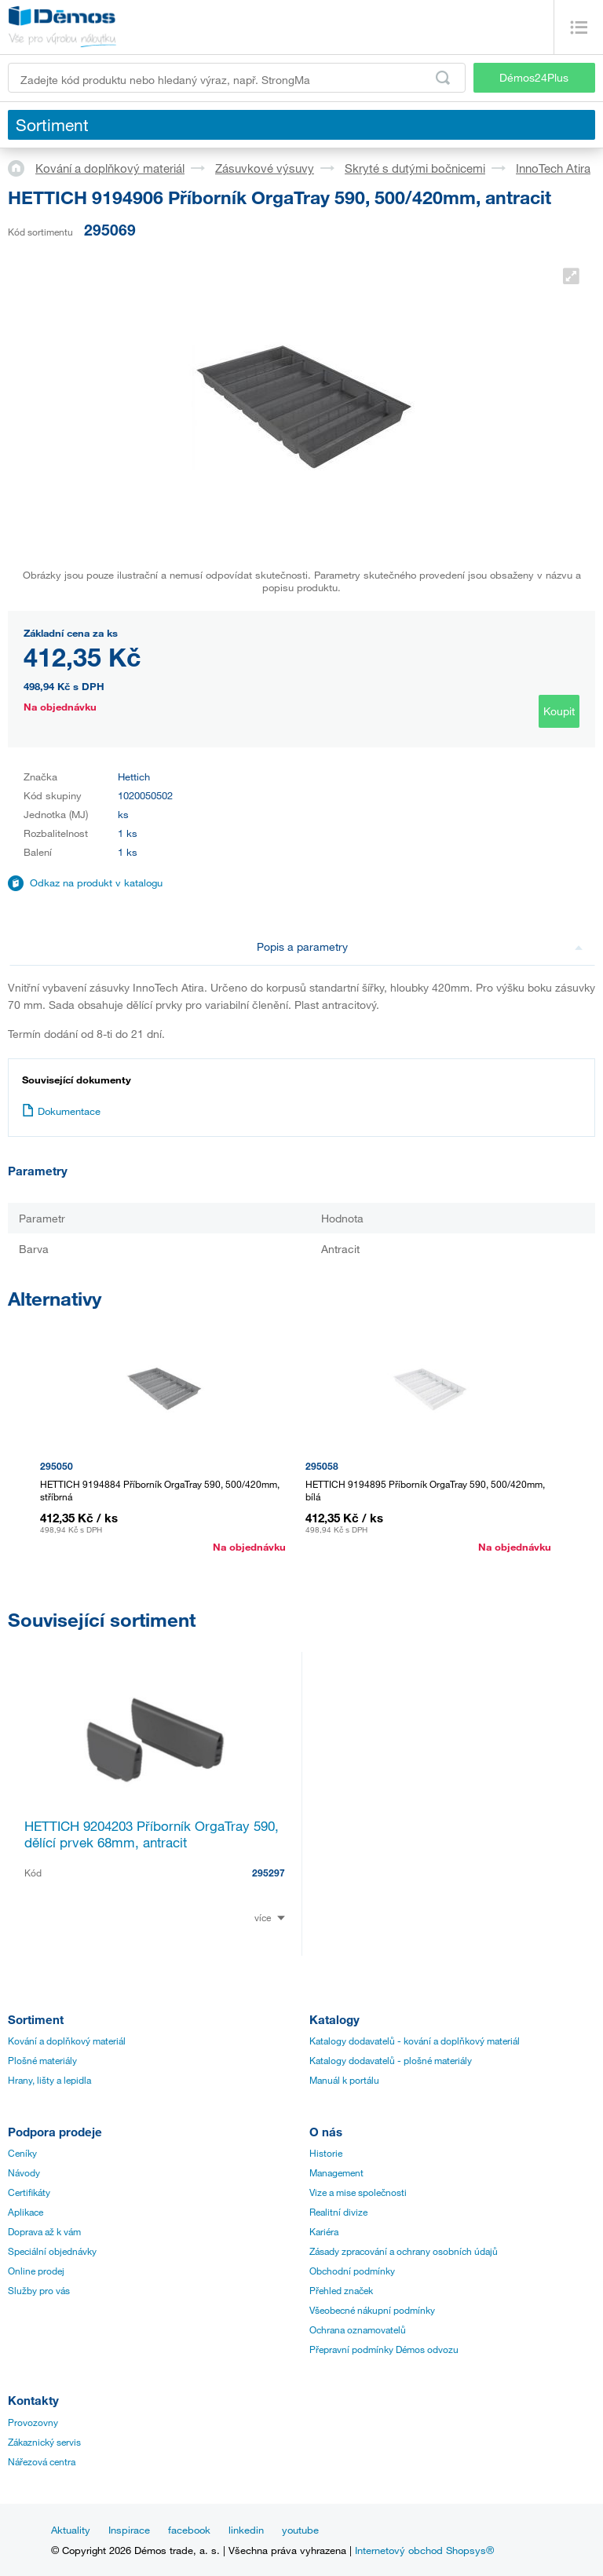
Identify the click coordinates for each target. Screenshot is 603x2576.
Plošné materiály (42, 2060)
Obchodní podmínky (352, 2270)
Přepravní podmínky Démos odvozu (384, 2349)
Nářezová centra (41, 2461)
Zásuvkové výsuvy (264, 168)
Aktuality (70, 2529)
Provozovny (33, 2422)
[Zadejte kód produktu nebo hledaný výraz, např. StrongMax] (237, 78)
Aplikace (25, 2211)
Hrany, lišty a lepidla (49, 2080)
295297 (268, 1872)
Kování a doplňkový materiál (110, 168)
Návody (24, 2172)
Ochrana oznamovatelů (357, 2329)
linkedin (246, 2529)
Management (336, 2172)
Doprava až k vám (44, 2231)
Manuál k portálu (344, 2080)
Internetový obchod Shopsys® (424, 2550)
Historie (325, 2153)
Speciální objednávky (52, 2251)
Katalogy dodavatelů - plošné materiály (390, 2060)
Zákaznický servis (44, 2441)
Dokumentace (61, 1111)
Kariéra (323, 2231)
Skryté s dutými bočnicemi (415, 168)
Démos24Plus (533, 77)
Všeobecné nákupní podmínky (372, 2310)
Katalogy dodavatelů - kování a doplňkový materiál (414, 2040)
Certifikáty (29, 2192)
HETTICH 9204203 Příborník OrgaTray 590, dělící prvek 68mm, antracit (151, 1834)
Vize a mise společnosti (358, 2192)
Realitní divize (338, 2211)
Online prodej (36, 2270)
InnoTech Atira (553, 168)
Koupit (559, 711)
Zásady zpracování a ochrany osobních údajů (403, 2251)
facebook (189, 2529)
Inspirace (129, 2529)
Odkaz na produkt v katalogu (96, 882)
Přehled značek (341, 2290)
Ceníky (22, 2153)
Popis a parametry (420, 946)
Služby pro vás (39, 2290)
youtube (300, 2529)
